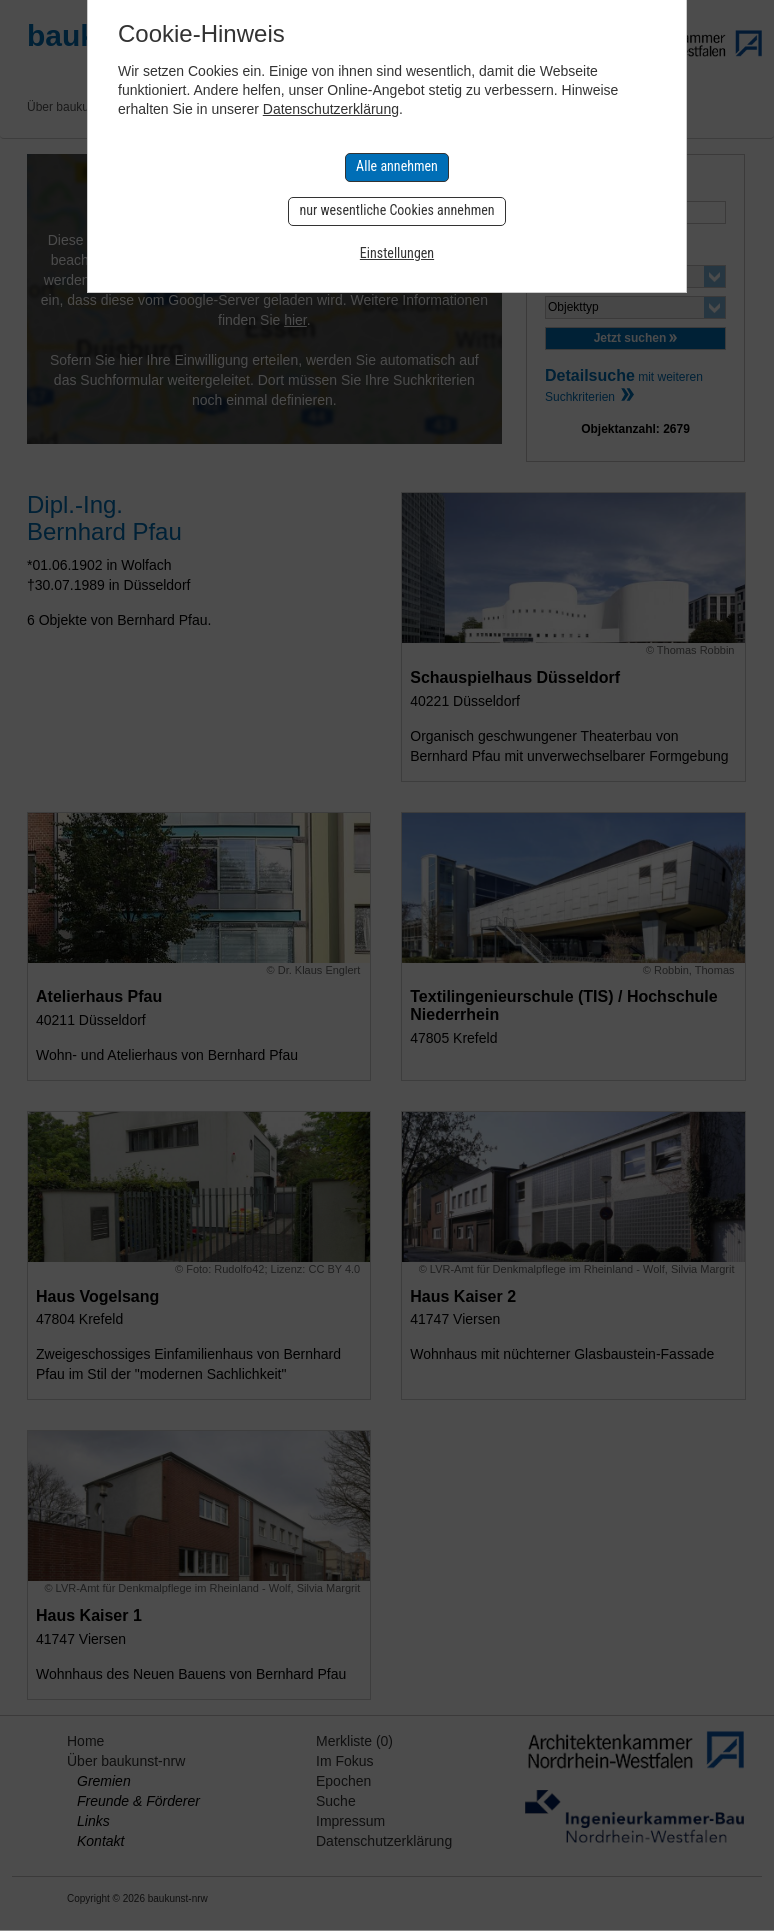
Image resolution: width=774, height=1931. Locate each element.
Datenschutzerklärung (331, 109)
